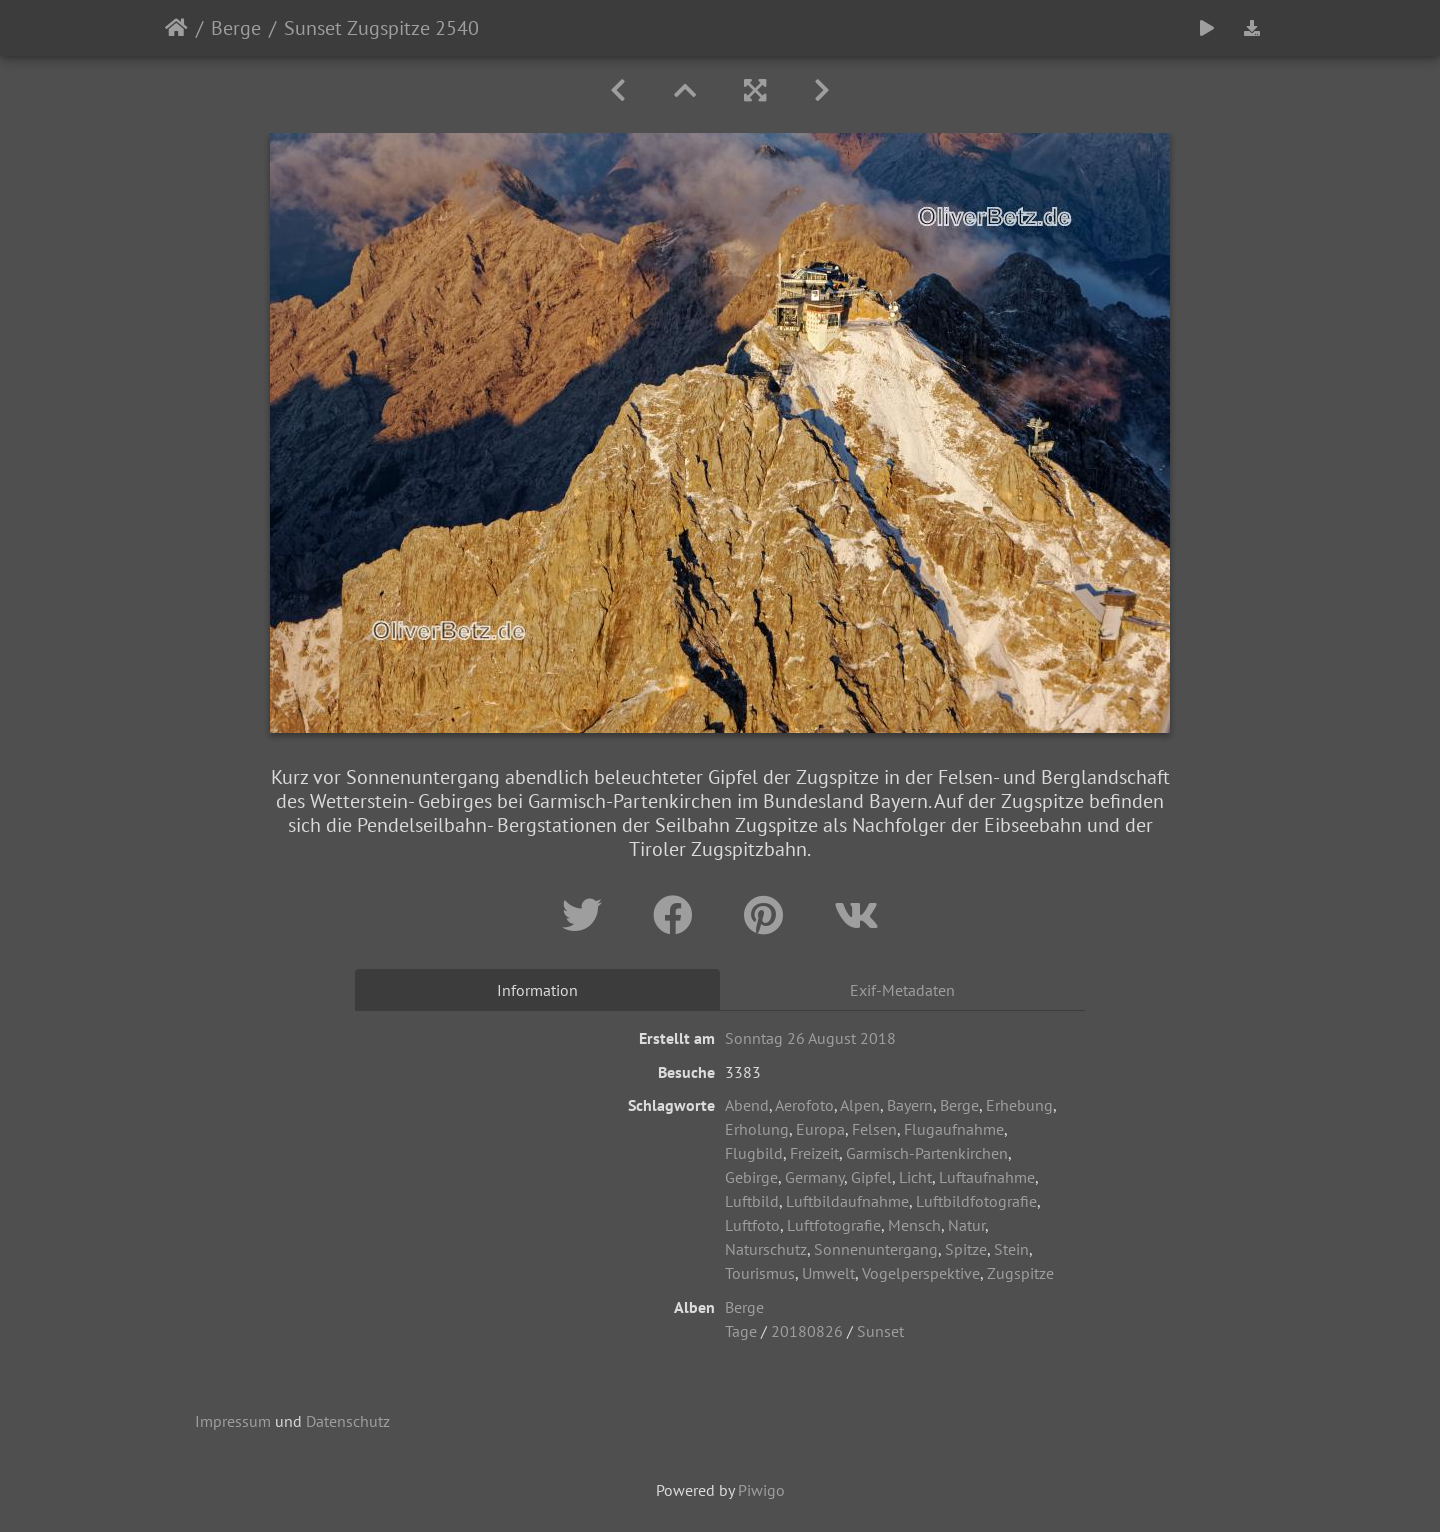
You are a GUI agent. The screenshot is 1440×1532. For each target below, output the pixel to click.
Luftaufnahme (987, 1177)
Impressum (233, 1421)
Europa (820, 1129)
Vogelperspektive (921, 1273)
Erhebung (1019, 1105)
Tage (741, 1331)
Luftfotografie (834, 1225)
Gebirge (751, 1177)
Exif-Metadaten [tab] (902, 990)
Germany (814, 1177)
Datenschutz (348, 1421)
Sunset (880, 1331)
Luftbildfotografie (976, 1201)
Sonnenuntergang (876, 1249)
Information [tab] (537, 990)
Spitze (966, 1249)
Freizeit (814, 1153)
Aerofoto (804, 1105)
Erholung (757, 1129)
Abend (747, 1105)
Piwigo (761, 1490)
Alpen (860, 1105)
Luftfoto (752, 1225)
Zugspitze (1020, 1273)
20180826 (807, 1331)
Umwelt (828, 1273)
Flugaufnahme (954, 1129)
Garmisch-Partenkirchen (927, 1153)
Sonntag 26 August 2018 (810, 1038)
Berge (236, 28)
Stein (1011, 1249)
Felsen (874, 1129)
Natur (966, 1225)
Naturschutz (766, 1249)
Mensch (914, 1225)
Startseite (176, 28)
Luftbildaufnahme (847, 1201)
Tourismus (760, 1273)
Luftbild (752, 1201)
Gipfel (871, 1177)
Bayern (910, 1105)
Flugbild (754, 1153)
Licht (915, 1177)
